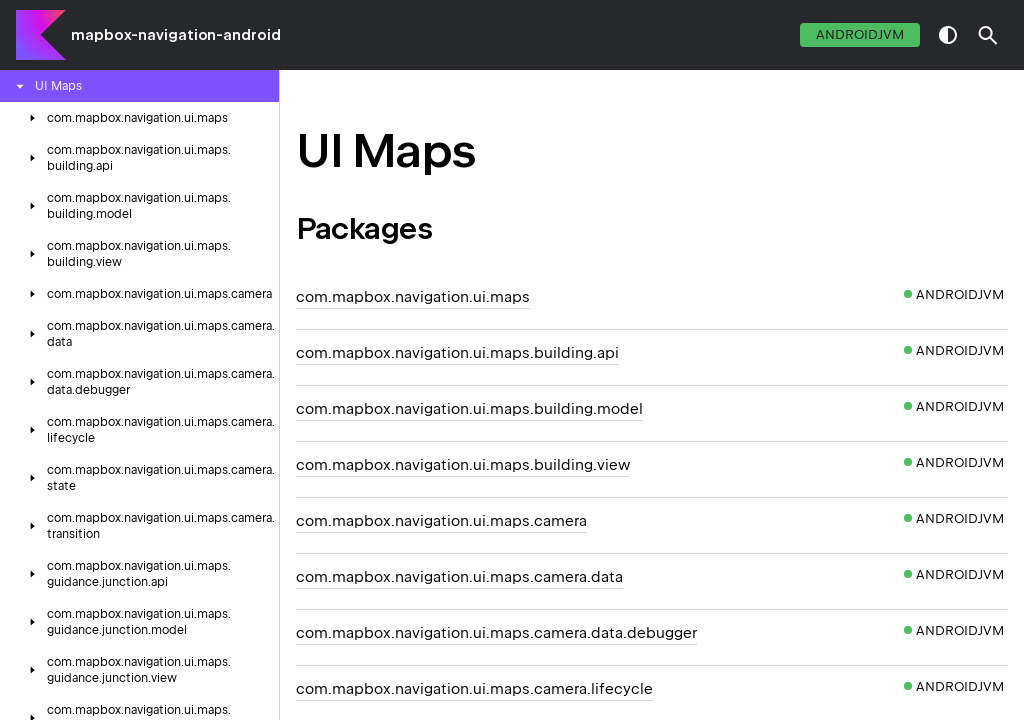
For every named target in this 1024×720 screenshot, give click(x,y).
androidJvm (860, 34)
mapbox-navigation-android (176, 35)
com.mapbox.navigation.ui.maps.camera (441, 521)
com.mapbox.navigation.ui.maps (413, 297)
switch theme (948, 35)
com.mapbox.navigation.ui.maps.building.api (457, 353)
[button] (988, 35)
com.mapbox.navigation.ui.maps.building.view (463, 465)
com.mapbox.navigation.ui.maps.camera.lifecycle (474, 689)
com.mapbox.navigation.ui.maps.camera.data (459, 577)
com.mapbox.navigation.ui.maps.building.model (469, 409)
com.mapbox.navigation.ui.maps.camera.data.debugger (496, 633)
